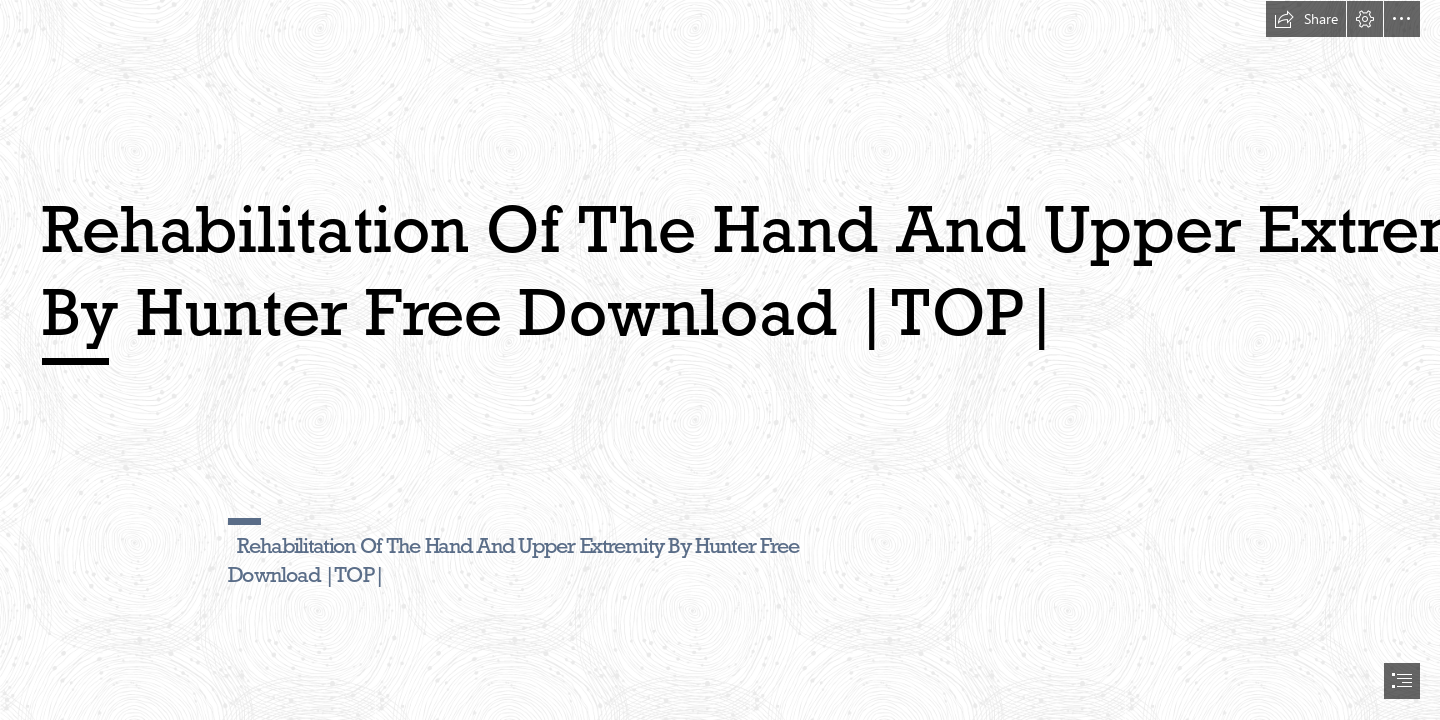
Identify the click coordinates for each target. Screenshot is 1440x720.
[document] (720, 360)
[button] (1306, 19)
